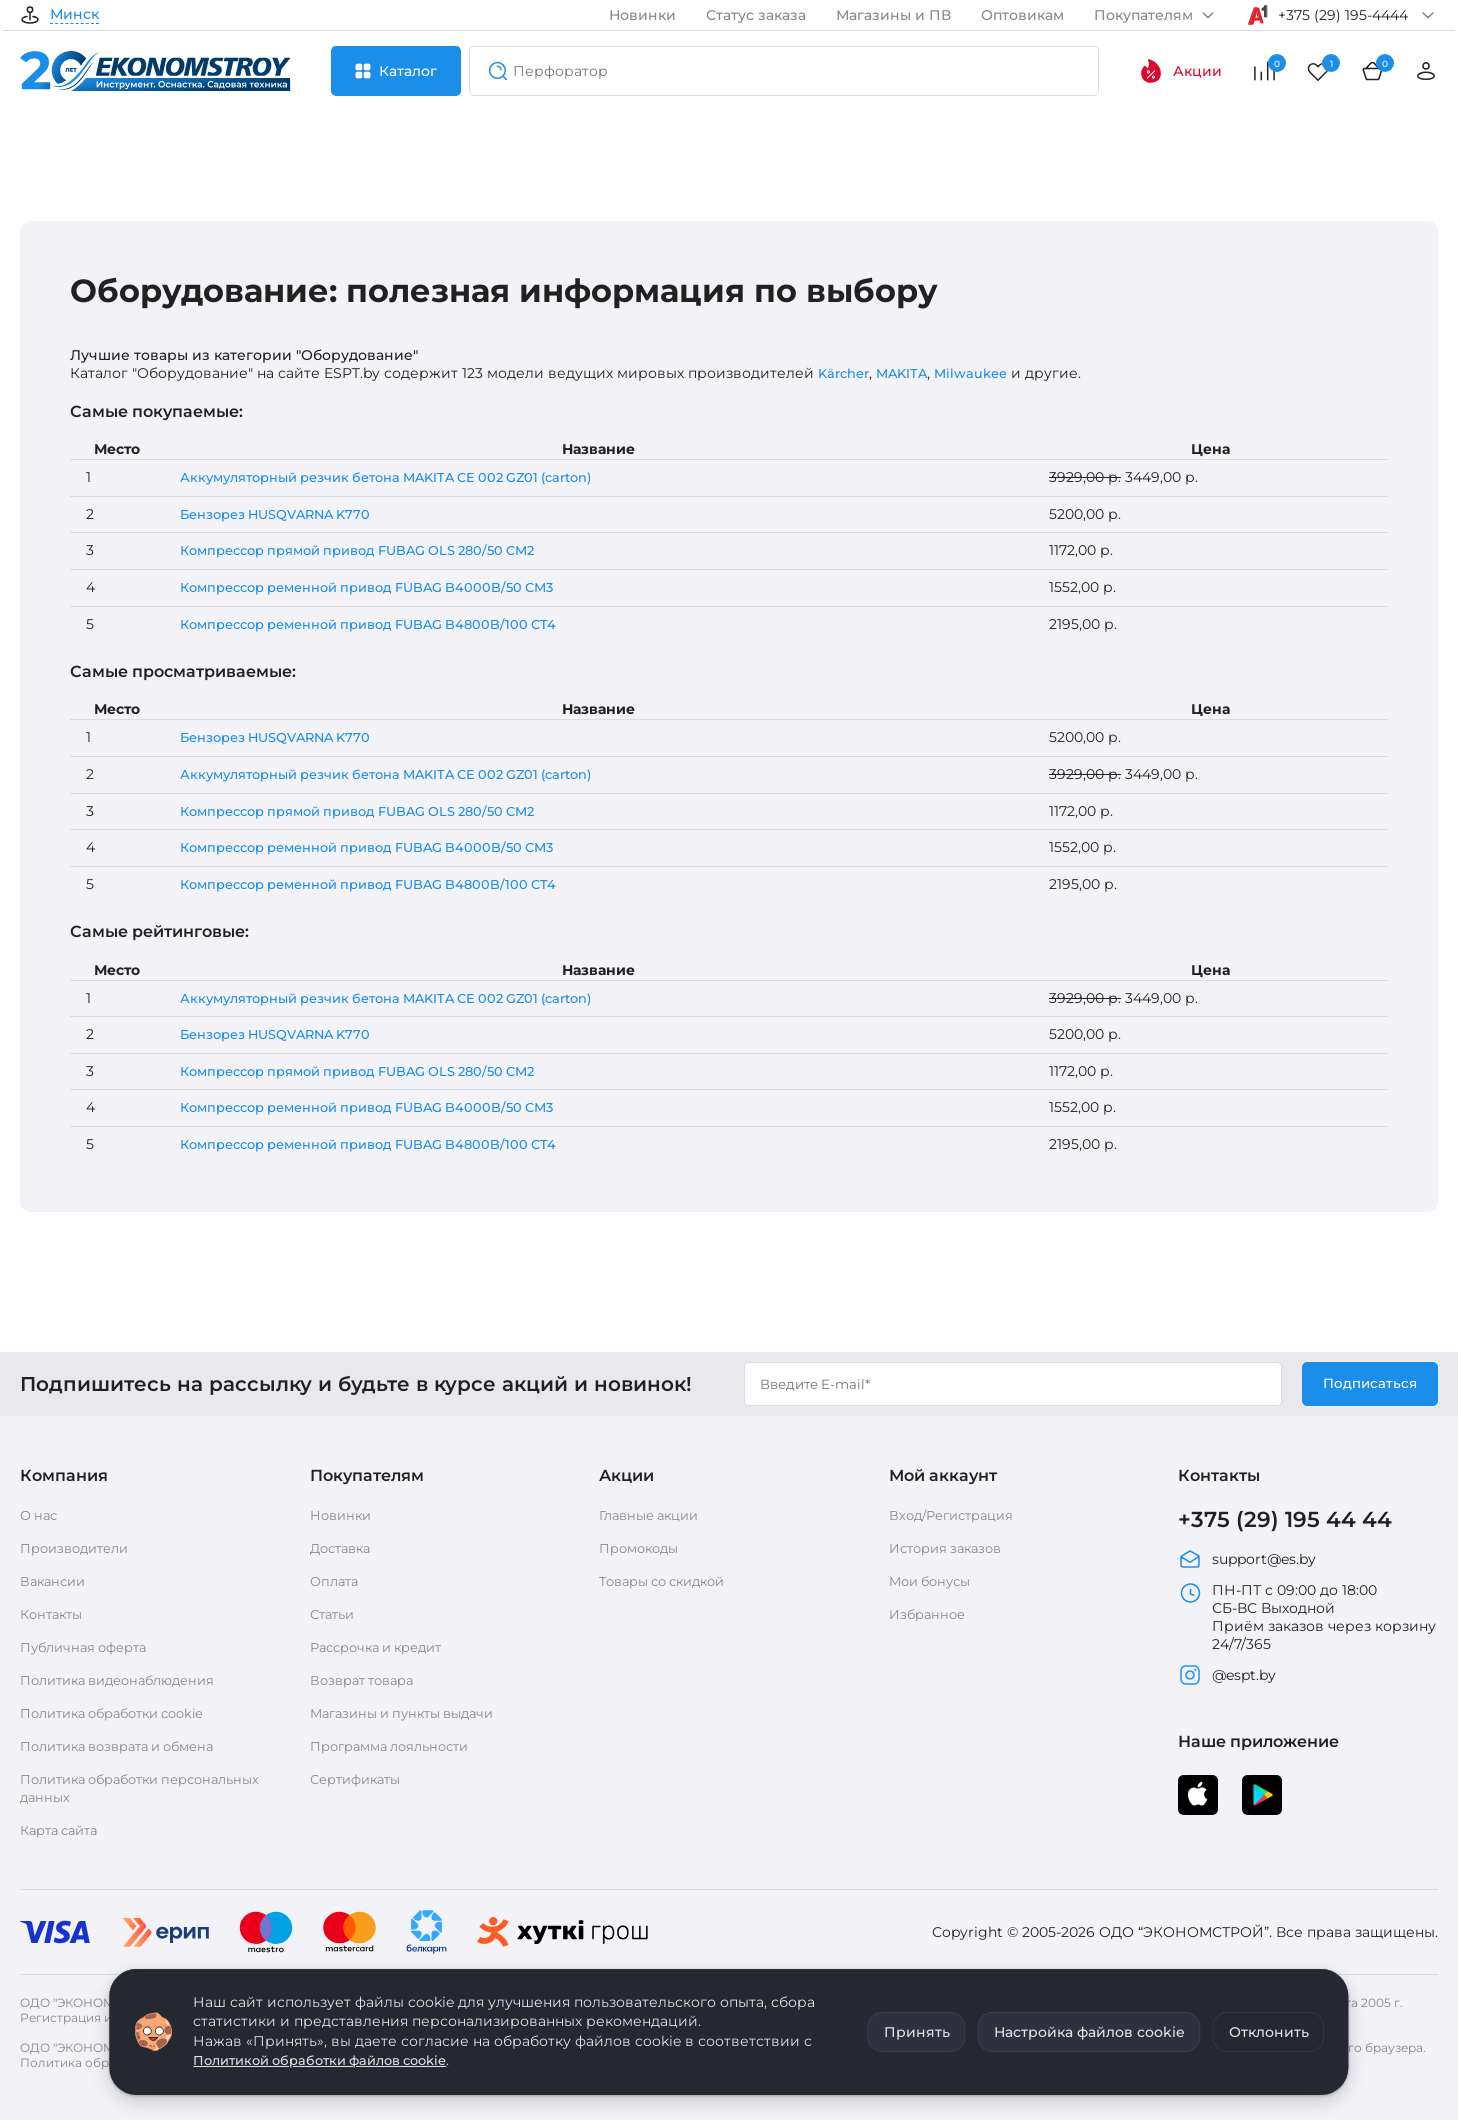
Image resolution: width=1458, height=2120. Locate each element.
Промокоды (643, 1548)
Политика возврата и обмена (128, 1746)
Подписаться (1368, 1384)
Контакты (54, 1614)
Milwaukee (983, 373)
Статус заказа (756, 15)
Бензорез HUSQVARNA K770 (278, 514)
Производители (80, 1548)
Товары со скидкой (669, 1581)
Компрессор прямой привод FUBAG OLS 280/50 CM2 (369, 550)
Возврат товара (367, 1680)
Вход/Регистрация (957, 1515)
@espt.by (1227, 1677)
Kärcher (846, 373)
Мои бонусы (934, 1581)
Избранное (930, 1614)
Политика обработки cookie (123, 1713)
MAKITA (909, 373)
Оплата (336, 1581)
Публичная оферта (89, 1647)
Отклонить (1269, 2032)
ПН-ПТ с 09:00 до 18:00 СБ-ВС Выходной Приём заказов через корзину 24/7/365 (1307, 1619)
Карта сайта (64, 1830)
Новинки (642, 15)
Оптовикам (1022, 15)
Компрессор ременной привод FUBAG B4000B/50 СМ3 (379, 587)
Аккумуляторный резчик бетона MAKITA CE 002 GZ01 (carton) (401, 477)
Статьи (335, 1614)
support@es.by (1247, 1561)
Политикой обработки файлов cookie (332, 2060)
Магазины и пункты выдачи (411, 1713)
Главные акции (654, 1515)
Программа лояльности (398, 1746)
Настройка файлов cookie (1089, 2032)
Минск (74, 15)
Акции (1180, 71)
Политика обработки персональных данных (101, 1788)
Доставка (344, 1548)
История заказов (951, 1548)
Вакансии (55, 1581)
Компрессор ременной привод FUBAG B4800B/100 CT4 (379, 624)
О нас (40, 1515)
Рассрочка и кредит (384, 1647)
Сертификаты (360, 1779)
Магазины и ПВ (893, 15)
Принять (917, 2032)
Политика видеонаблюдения (127, 1680)
